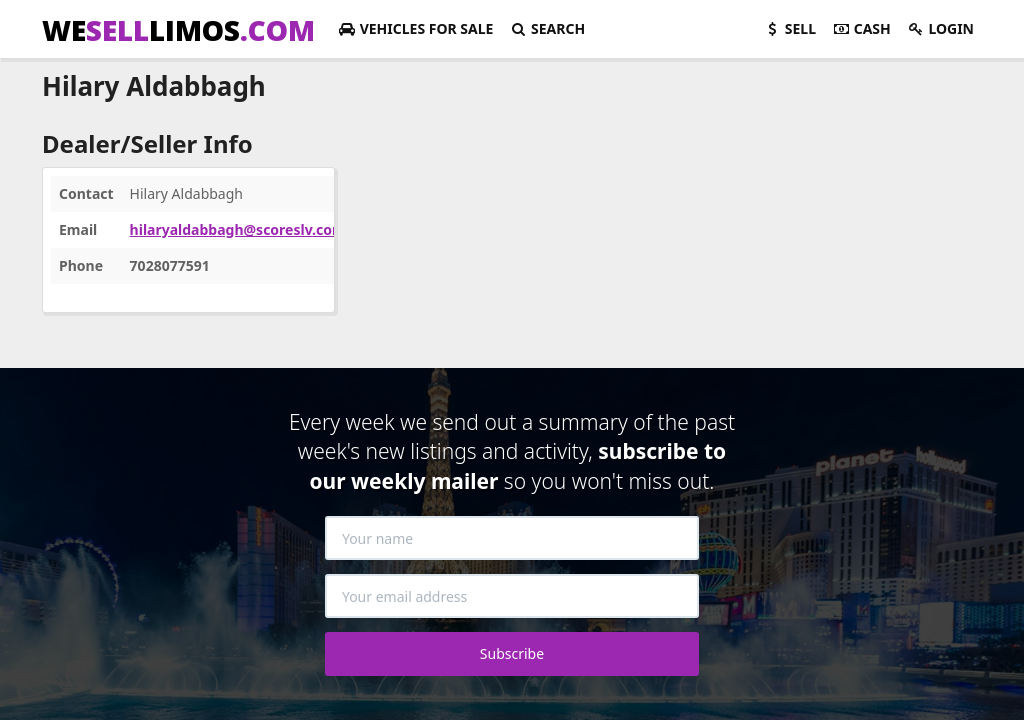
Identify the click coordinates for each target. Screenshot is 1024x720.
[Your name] (512, 538)
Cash (861, 28)
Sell (789, 28)
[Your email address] (512, 596)
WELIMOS (178, 30)
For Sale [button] (415, 28)
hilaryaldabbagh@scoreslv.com (238, 229)
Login (940, 28)
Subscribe (512, 653)
